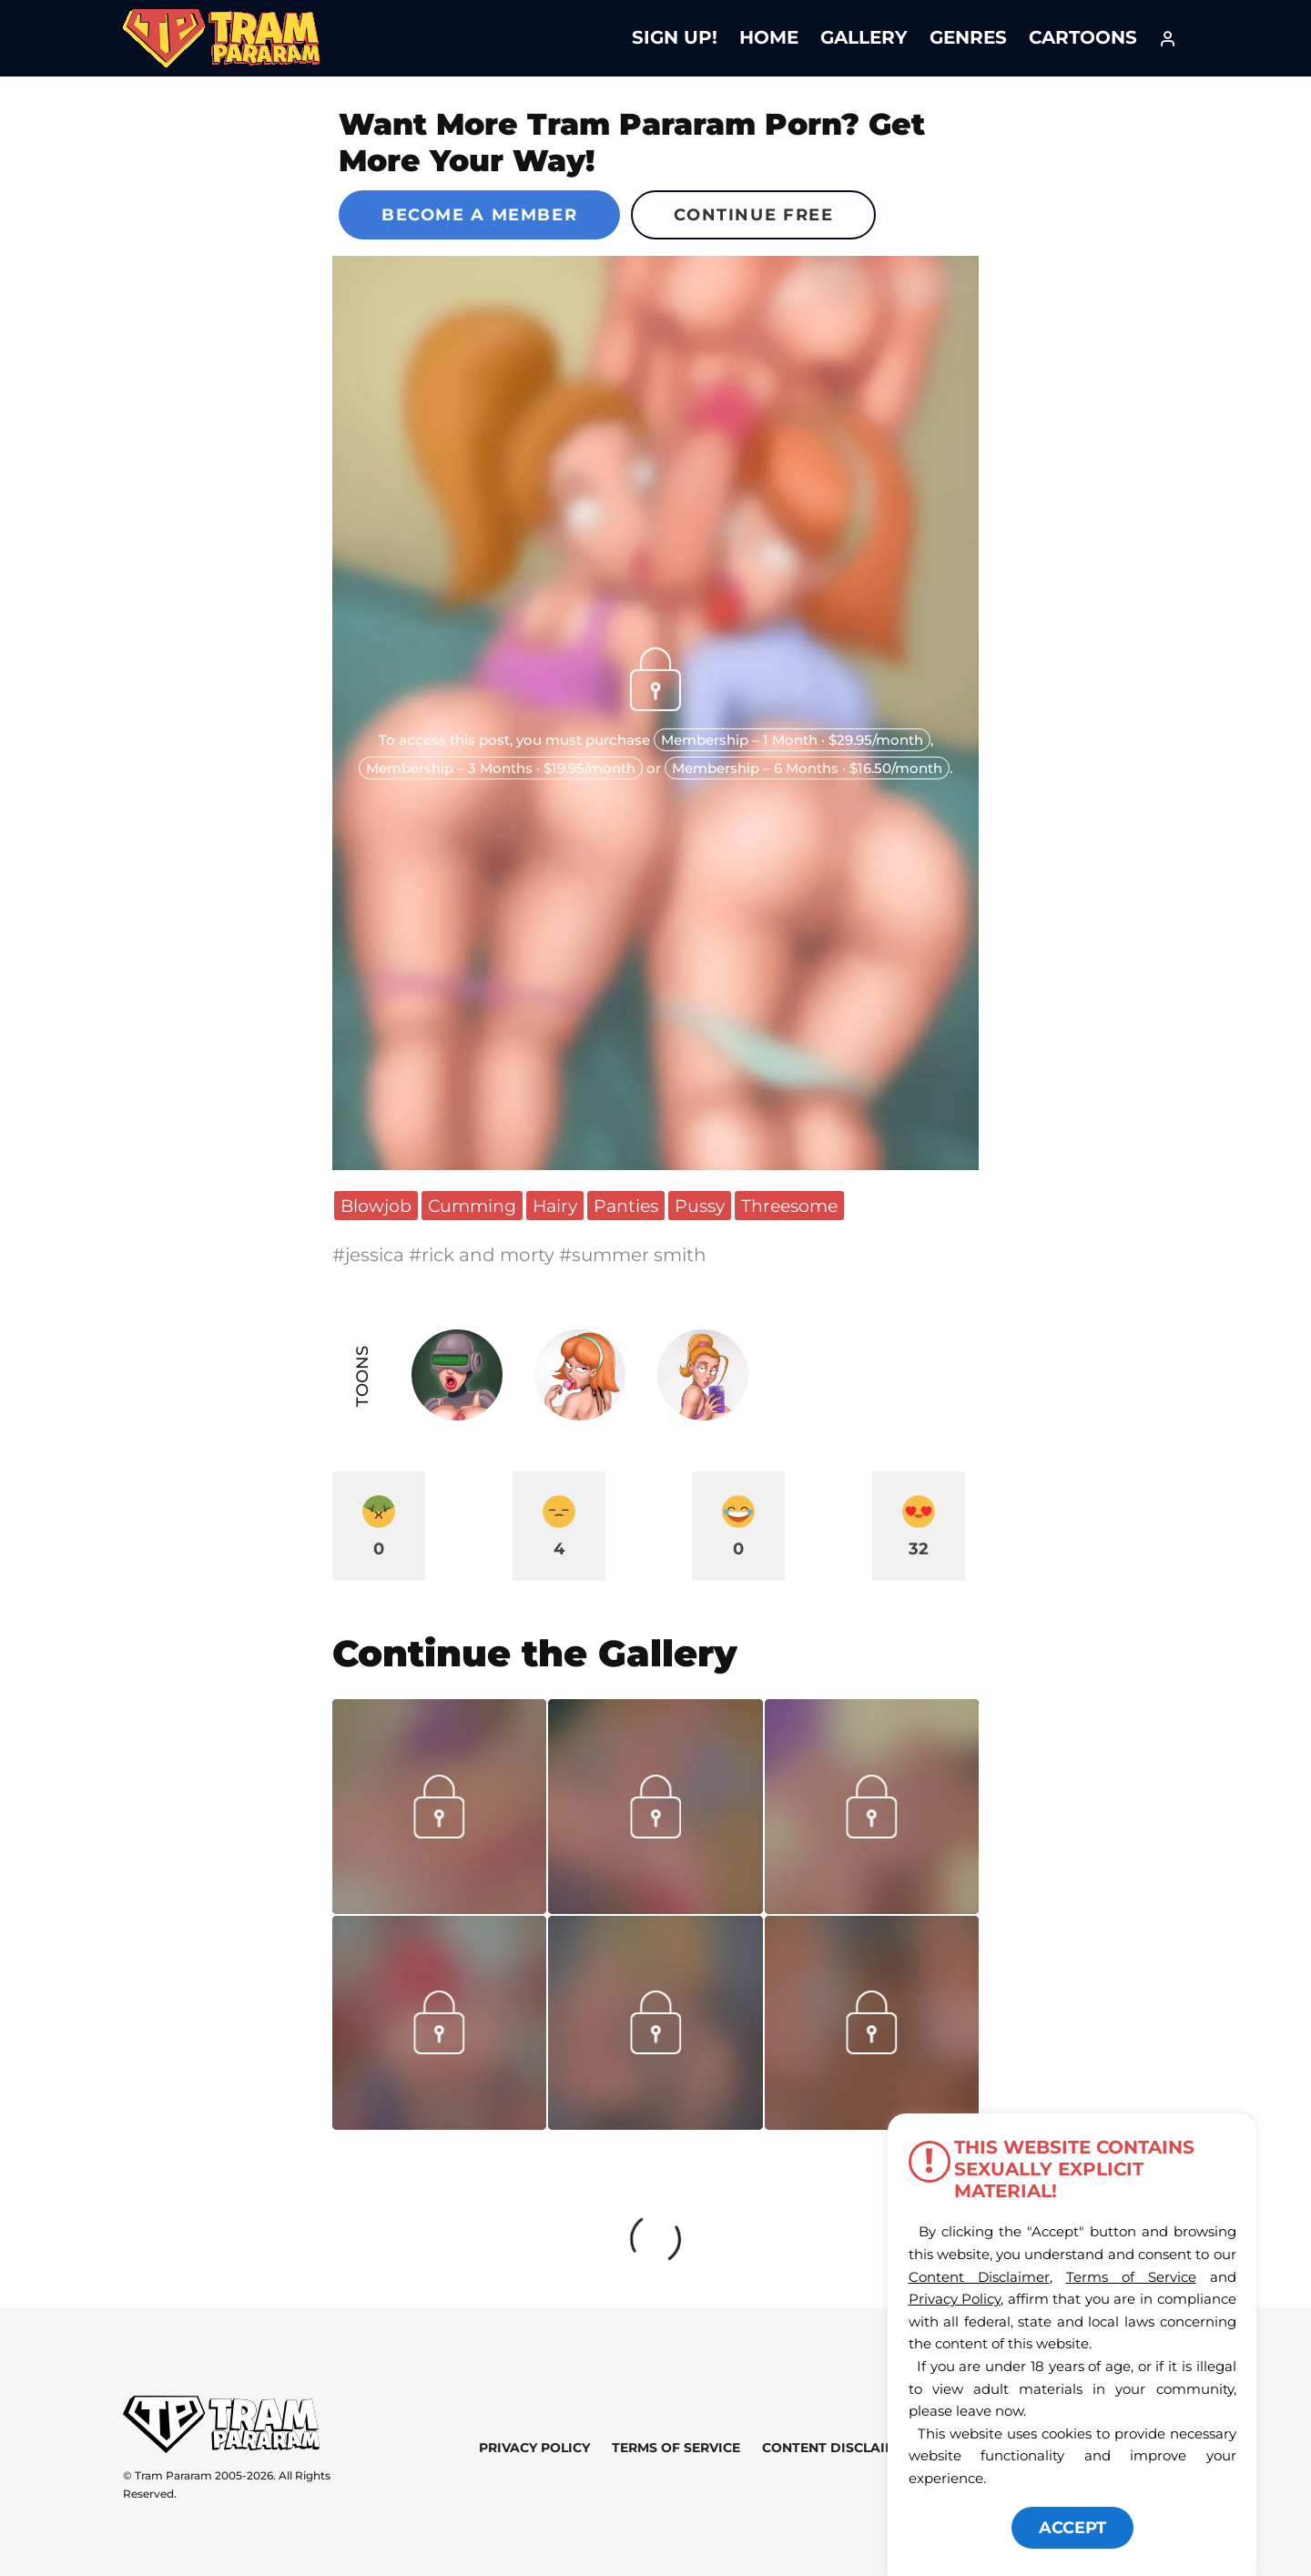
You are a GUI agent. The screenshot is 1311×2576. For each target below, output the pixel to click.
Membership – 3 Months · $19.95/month (500, 768)
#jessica (370, 1255)
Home (768, 37)
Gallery (864, 37)
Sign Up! (674, 37)
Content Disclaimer (838, 2447)
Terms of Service (676, 2447)
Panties (626, 1206)
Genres (968, 37)
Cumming (472, 1206)
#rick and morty (484, 1255)
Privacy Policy (534, 2447)
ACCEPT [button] (1072, 2528)
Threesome (789, 1206)
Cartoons (1083, 37)
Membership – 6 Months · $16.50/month (807, 768)
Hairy (555, 1206)
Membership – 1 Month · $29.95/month (792, 739)
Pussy (700, 1206)
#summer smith (632, 1255)
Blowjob (376, 1206)
